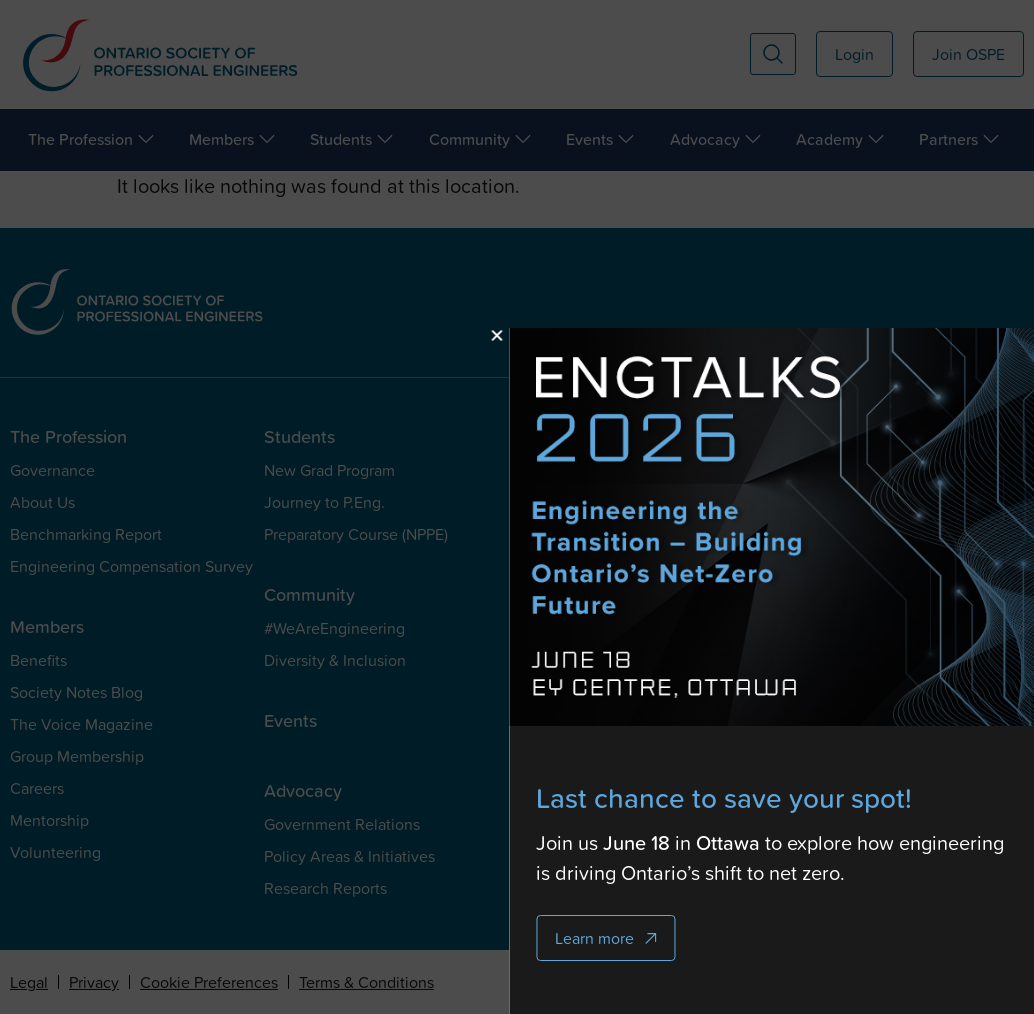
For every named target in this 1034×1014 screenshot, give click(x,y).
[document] (517, 507)
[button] (587, 335)
